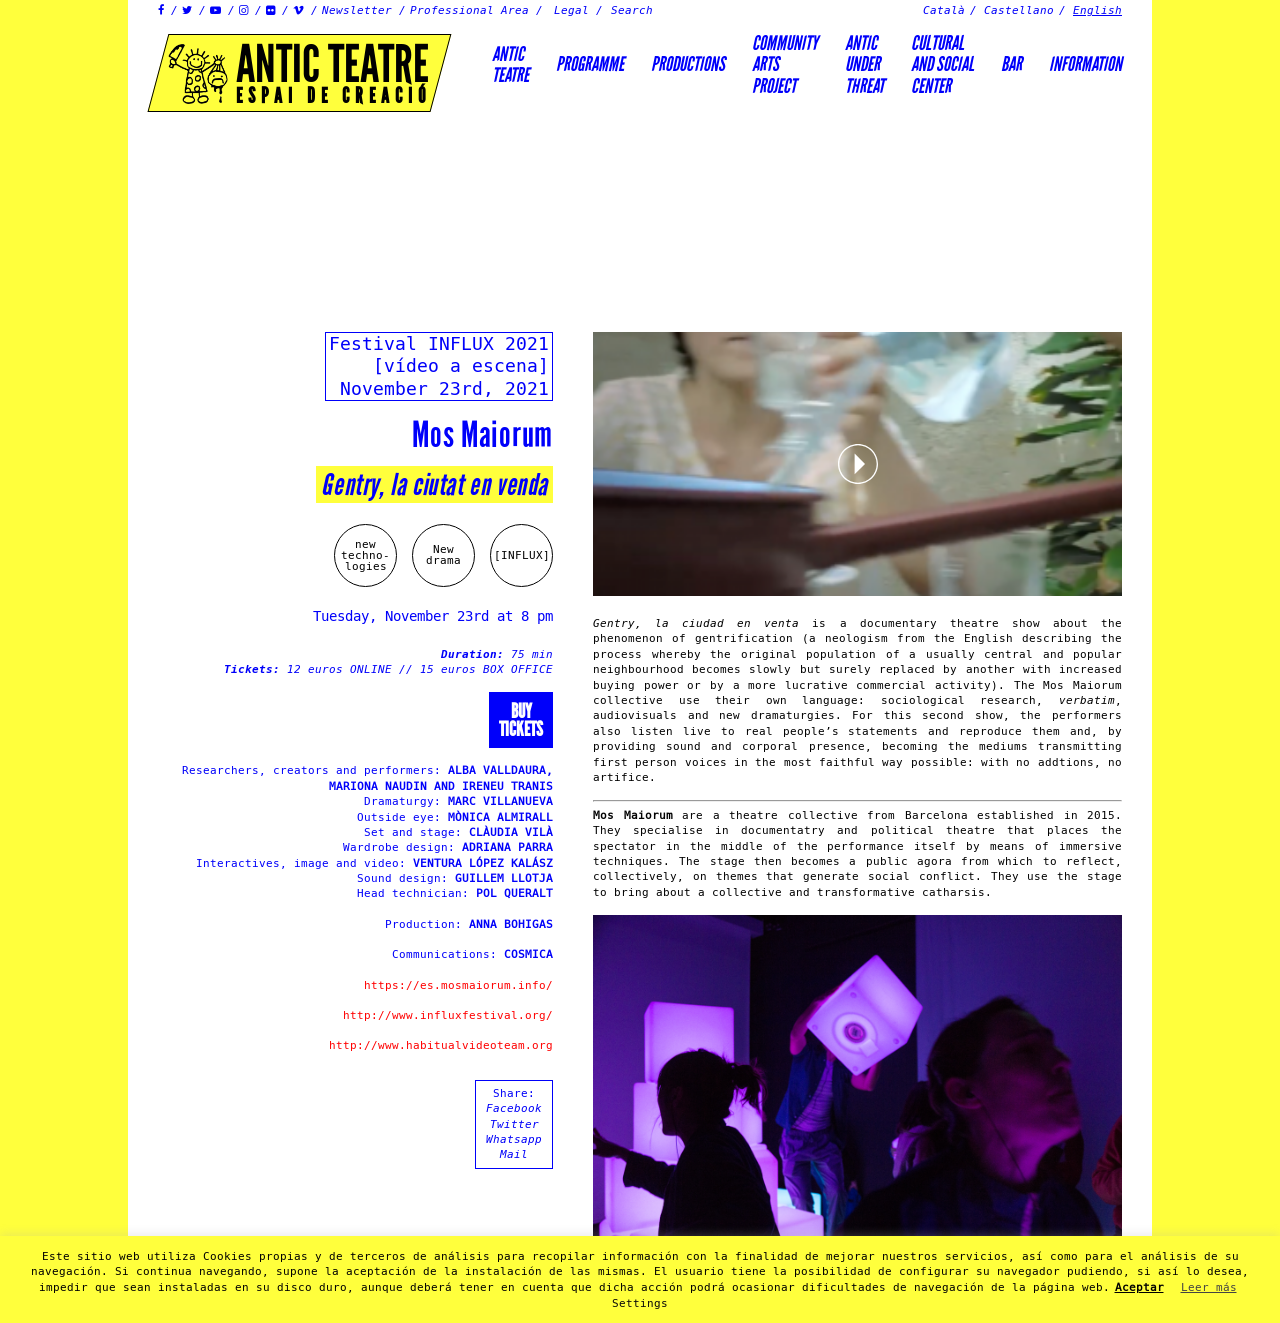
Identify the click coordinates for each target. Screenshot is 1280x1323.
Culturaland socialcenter (942, 64)
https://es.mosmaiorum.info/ (458, 985)
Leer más (1209, 1287)
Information (1085, 64)
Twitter (514, 1124)
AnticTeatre (510, 64)
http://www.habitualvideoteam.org (441, 1045)
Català (944, 10)
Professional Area (469, 10)
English (1097, 10)
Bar (1011, 64)
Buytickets (521, 720)
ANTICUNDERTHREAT (864, 64)
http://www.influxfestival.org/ (448, 1015)
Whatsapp (514, 1139)
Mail (514, 1154)
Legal (571, 10)
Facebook (514, 1108)
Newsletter (357, 10)
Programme (590, 64)
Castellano (1019, 10)
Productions (688, 64)
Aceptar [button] (1139, 1287)
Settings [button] (640, 1303)
